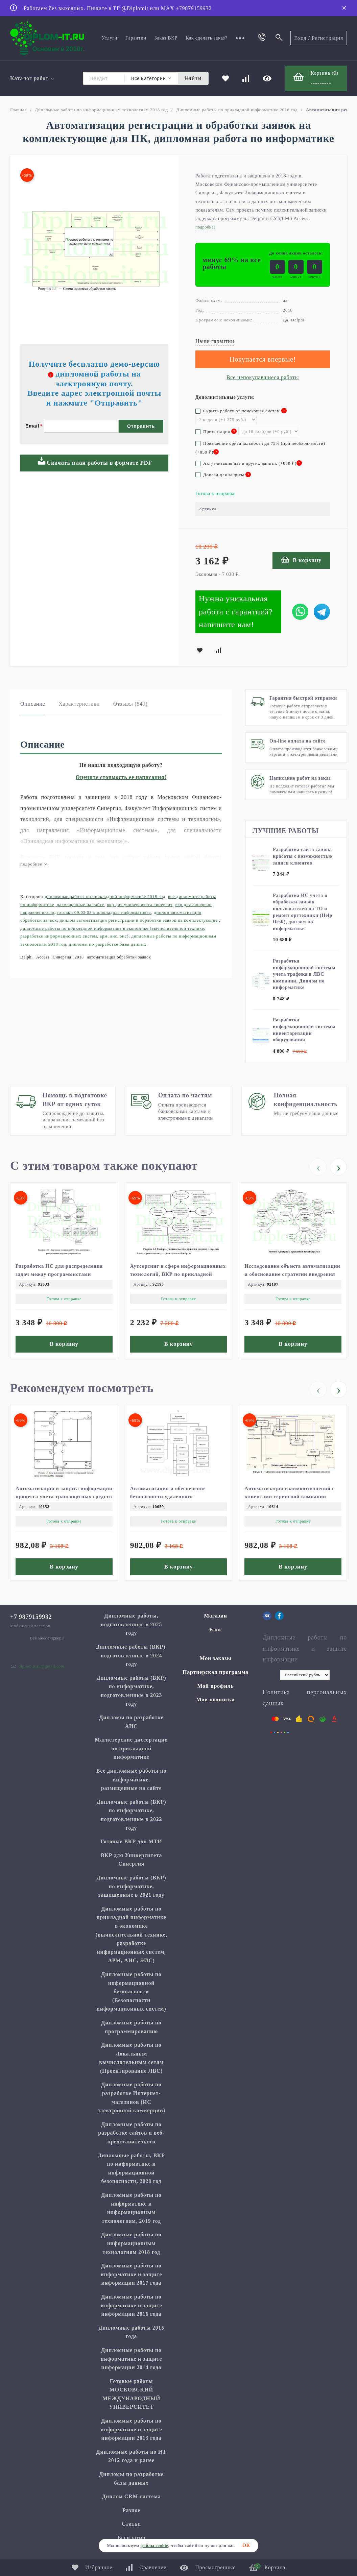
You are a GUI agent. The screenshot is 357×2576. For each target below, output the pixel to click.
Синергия (62, 957)
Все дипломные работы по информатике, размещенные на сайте (131, 1779)
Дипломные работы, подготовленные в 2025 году (131, 1624)
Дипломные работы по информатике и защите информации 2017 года (131, 2274)
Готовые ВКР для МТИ (131, 1841)
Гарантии (135, 38)
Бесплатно (131, 2538)
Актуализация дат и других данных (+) (248, 463)
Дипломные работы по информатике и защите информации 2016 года (131, 2305)
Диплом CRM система (131, 2496)
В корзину (301, 560)
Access (42, 957)
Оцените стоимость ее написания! (121, 777)
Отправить (141, 426)
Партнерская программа (215, 1672)
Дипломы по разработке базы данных (107, 944)
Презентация (216, 431)
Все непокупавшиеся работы (263, 377)
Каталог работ (32, 78)
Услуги (109, 38)
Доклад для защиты (223, 474)
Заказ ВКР (165, 38)
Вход (300, 38)
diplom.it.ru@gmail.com (41, 1666)
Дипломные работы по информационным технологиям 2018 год (101, 109)
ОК (246, 2545)
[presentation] (318, 1167)
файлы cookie (154, 2545)
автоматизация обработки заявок (119, 957)
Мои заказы (216, 1658)
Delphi (26, 957)
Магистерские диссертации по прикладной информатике (131, 1748)
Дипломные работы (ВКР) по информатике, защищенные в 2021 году (131, 1886)
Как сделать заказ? (207, 38)
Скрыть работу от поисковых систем (241, 410)
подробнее (34, 864)
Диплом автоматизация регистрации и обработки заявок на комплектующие (139, 920)
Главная (18, 109)
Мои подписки (215, 1699)
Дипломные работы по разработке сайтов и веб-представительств (131, 2132)
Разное (131, 2510)
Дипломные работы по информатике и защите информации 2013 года (131, 2429)
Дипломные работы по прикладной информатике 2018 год (237, 109)
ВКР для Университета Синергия (139, 904)
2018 (79, 957)
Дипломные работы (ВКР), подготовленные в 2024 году (131, 1655)
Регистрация (327, 38)
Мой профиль (215, 1686)
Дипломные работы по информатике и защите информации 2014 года (131, 2358)
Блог (215, 1629)
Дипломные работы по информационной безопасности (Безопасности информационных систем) (131, 1991)
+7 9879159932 (31, 1616)
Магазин (215, 1616)
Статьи (131, 2524)
